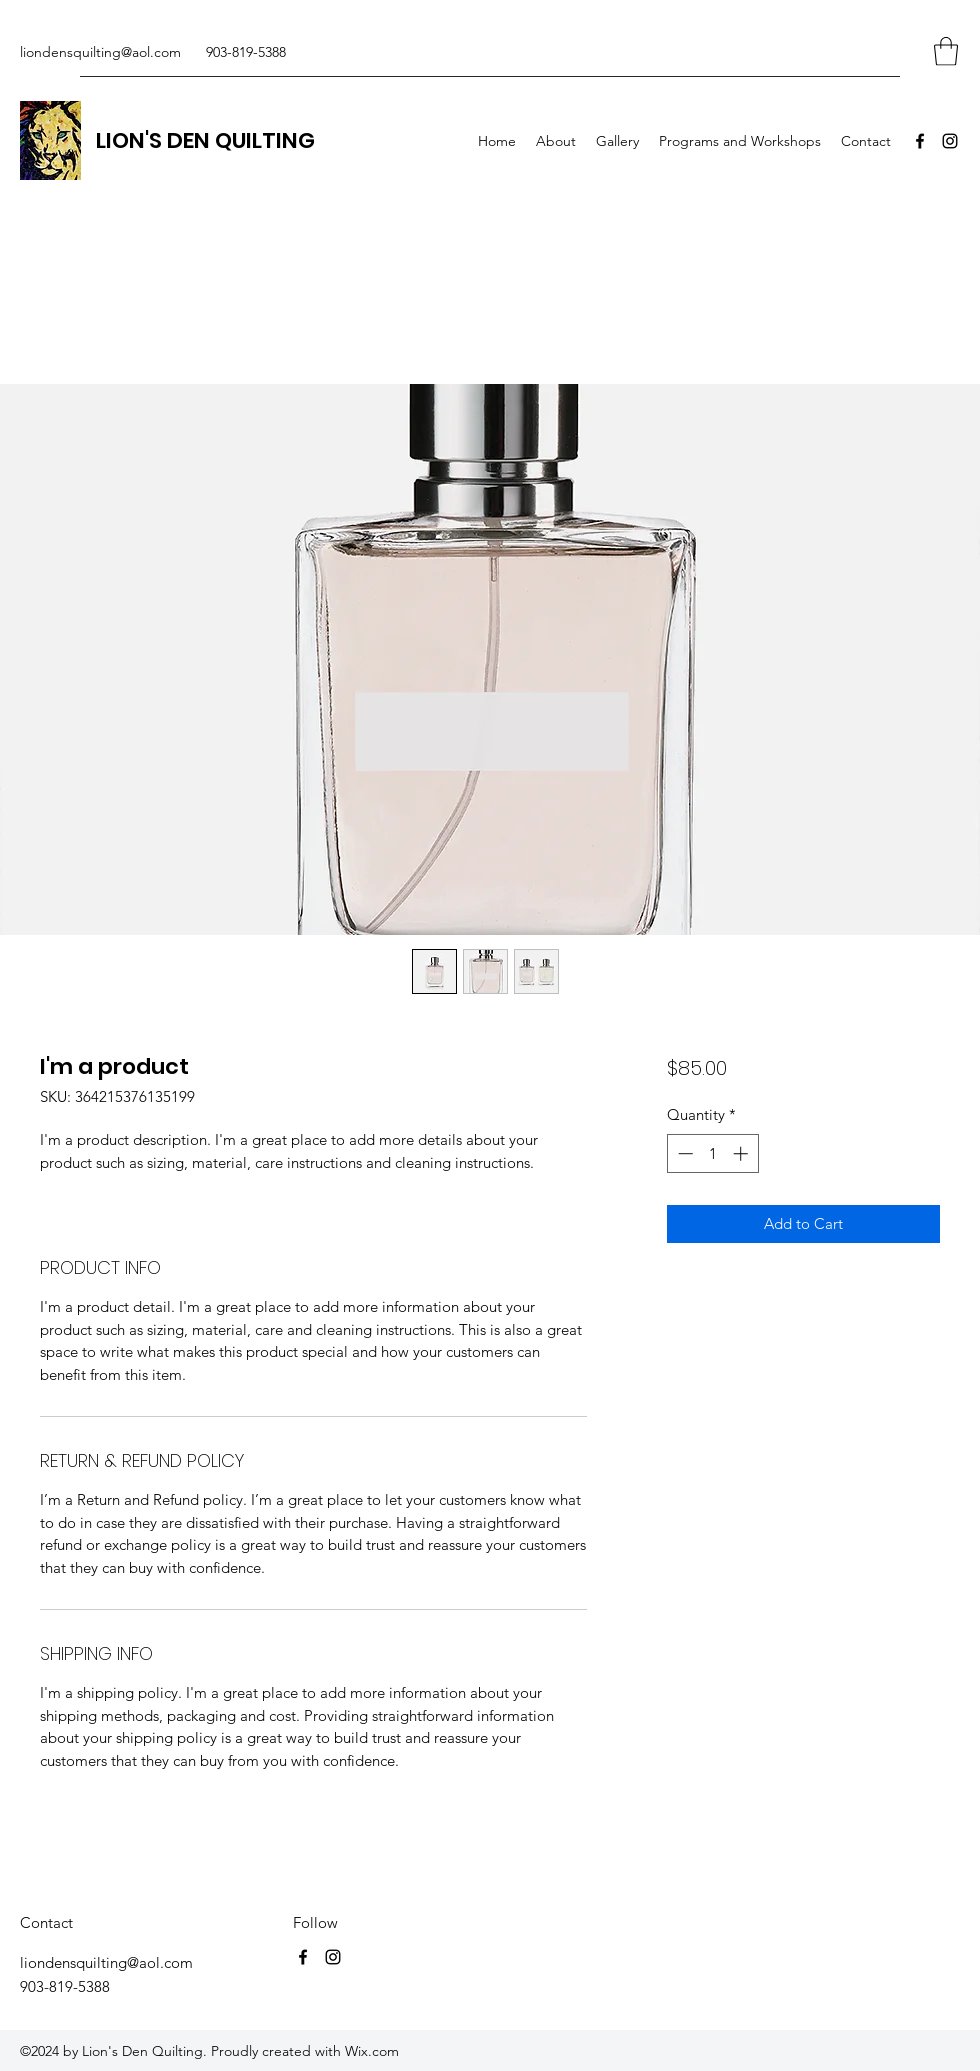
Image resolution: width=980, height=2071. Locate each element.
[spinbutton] (712, 1153)
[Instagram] (950, 141)
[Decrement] (683, 1153)
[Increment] (742, 1153)
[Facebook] (920, 141)
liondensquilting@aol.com (100, 52)
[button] (946, 51)
